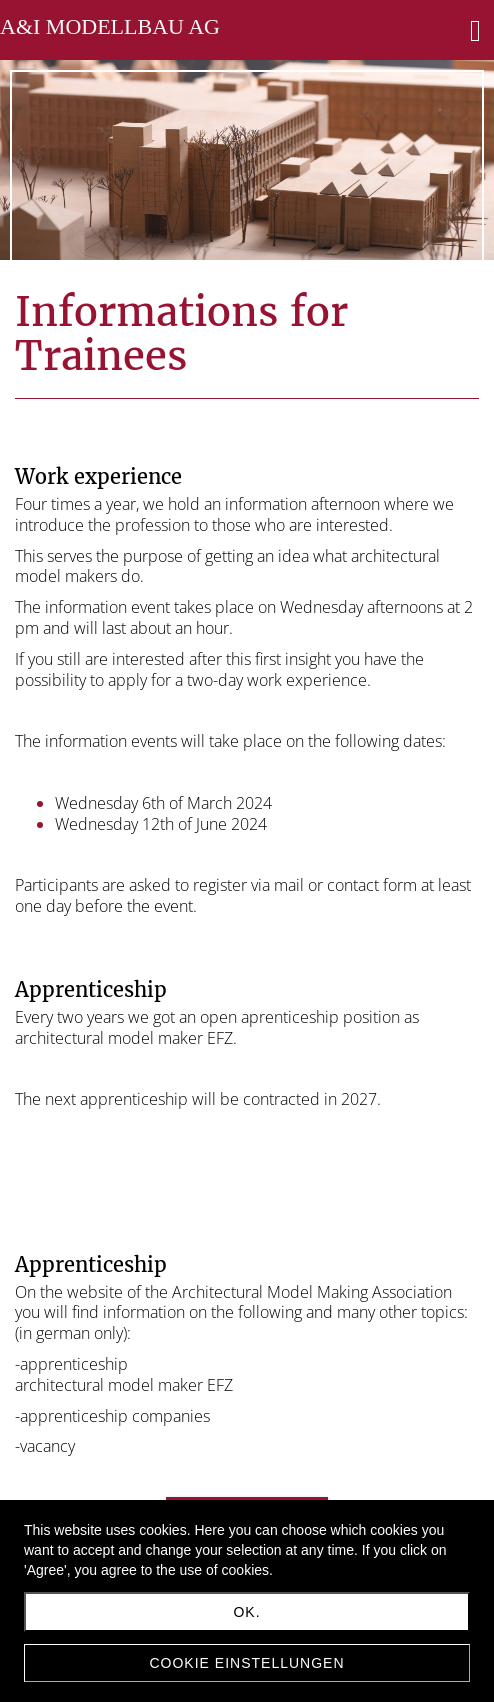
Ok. (246, 1612)
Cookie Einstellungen (246, 1663)
